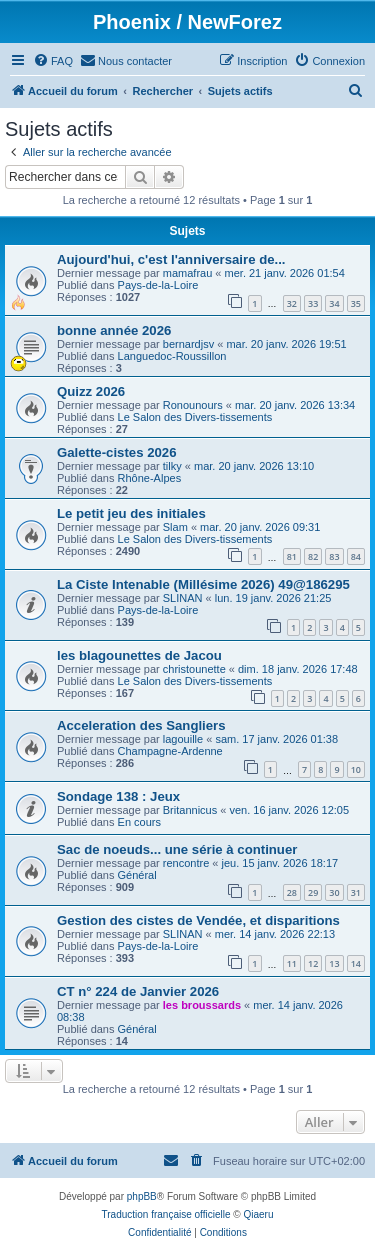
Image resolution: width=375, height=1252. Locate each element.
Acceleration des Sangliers (141, 725)
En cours (139, 822)
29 (313, 892)
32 (292, 303)
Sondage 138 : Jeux (118, 796)
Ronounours (193, 405)
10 (356, 769)
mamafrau (188, 273)
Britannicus (190, 810)
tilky (172, 466)
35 (356, 303)
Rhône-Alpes (150, 478)
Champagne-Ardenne (170, 751)
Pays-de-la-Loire (158, 285)
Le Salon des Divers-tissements (195, 417)
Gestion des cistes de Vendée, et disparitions (198, 920)
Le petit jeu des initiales (131, 513)
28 (292, 892)
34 (334, 303)
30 (334, 892)
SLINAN (183, 598)
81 (292, 556)
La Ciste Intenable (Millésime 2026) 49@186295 (203, 584)
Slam (175, 527)
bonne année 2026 (114, 330)
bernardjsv (188, 344)
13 (334, 963)
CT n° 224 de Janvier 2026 (138, 991)
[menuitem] (53, 61)
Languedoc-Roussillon (172, 356)
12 (313, 963)
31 (356, 892)
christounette (194, 669)
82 (313, 556)
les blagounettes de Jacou (139, 655)
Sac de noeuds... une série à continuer (177, 849)
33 (313, 303)
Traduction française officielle (166, 1214)
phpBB (142, 1196)
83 (334, 556)
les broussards (202, 1005)
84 (356, 556)
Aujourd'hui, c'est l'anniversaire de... (171, 259)
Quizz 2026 (91, 391)
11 (292, 963)
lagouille (183, 739)
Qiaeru (258, 1214)
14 (356, 963)
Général (137, 875)
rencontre (186, 863)
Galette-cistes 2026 (117, 452)
